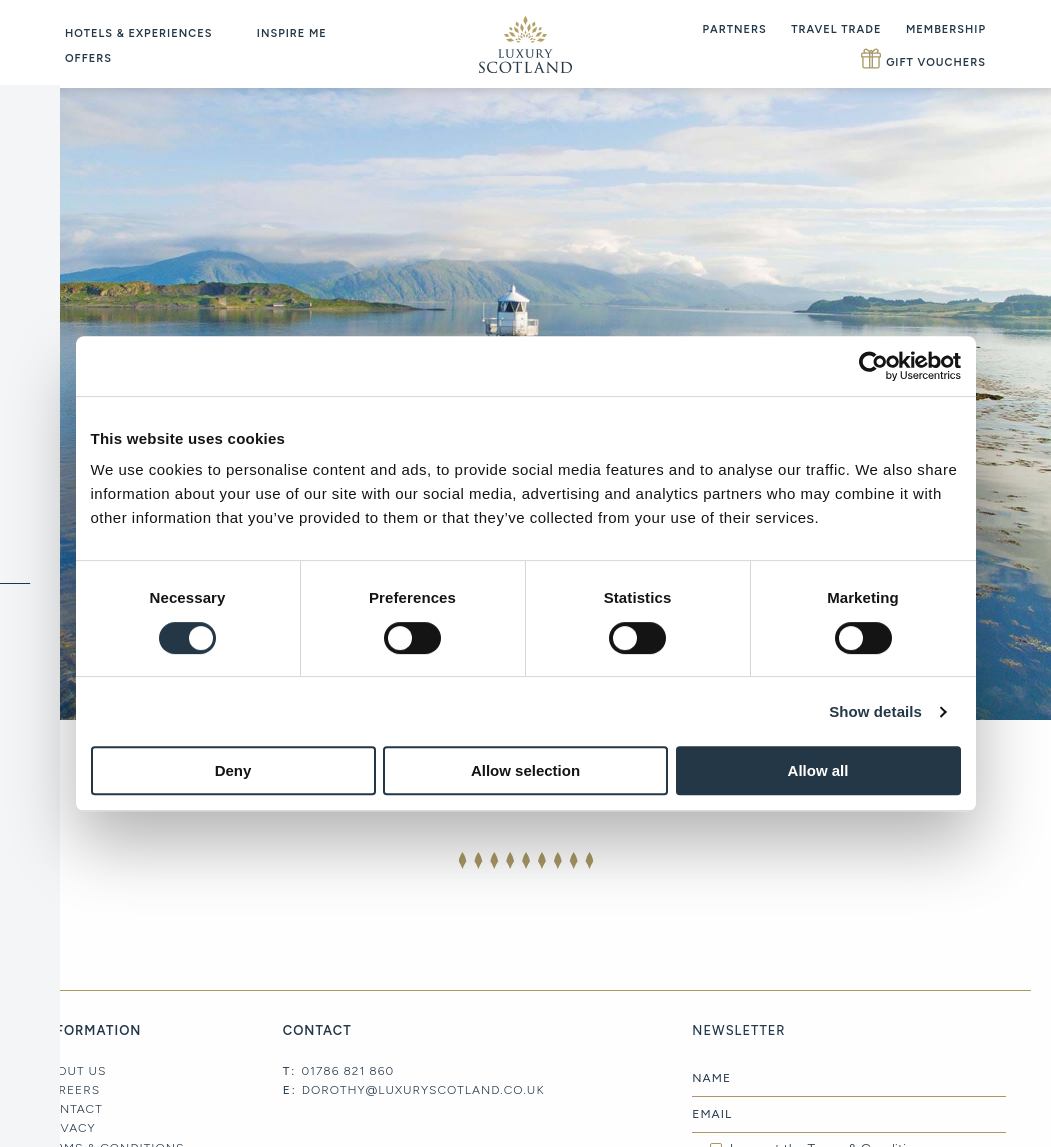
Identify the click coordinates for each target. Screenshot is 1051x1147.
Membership (946, 29)
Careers (70, 1090)
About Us (73, 1071)
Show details (875, 711)
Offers (88, 58)
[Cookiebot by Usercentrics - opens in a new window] (873, 366)
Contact (71, 1109)
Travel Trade (836, 29)
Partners (735, 29)
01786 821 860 (347, 1071)
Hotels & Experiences (138, 33)
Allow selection (525, 770)
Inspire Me (292, 33)
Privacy (68, 1128)
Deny (233, 770)
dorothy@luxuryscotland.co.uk (423, 1090)
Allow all (818, 770)
